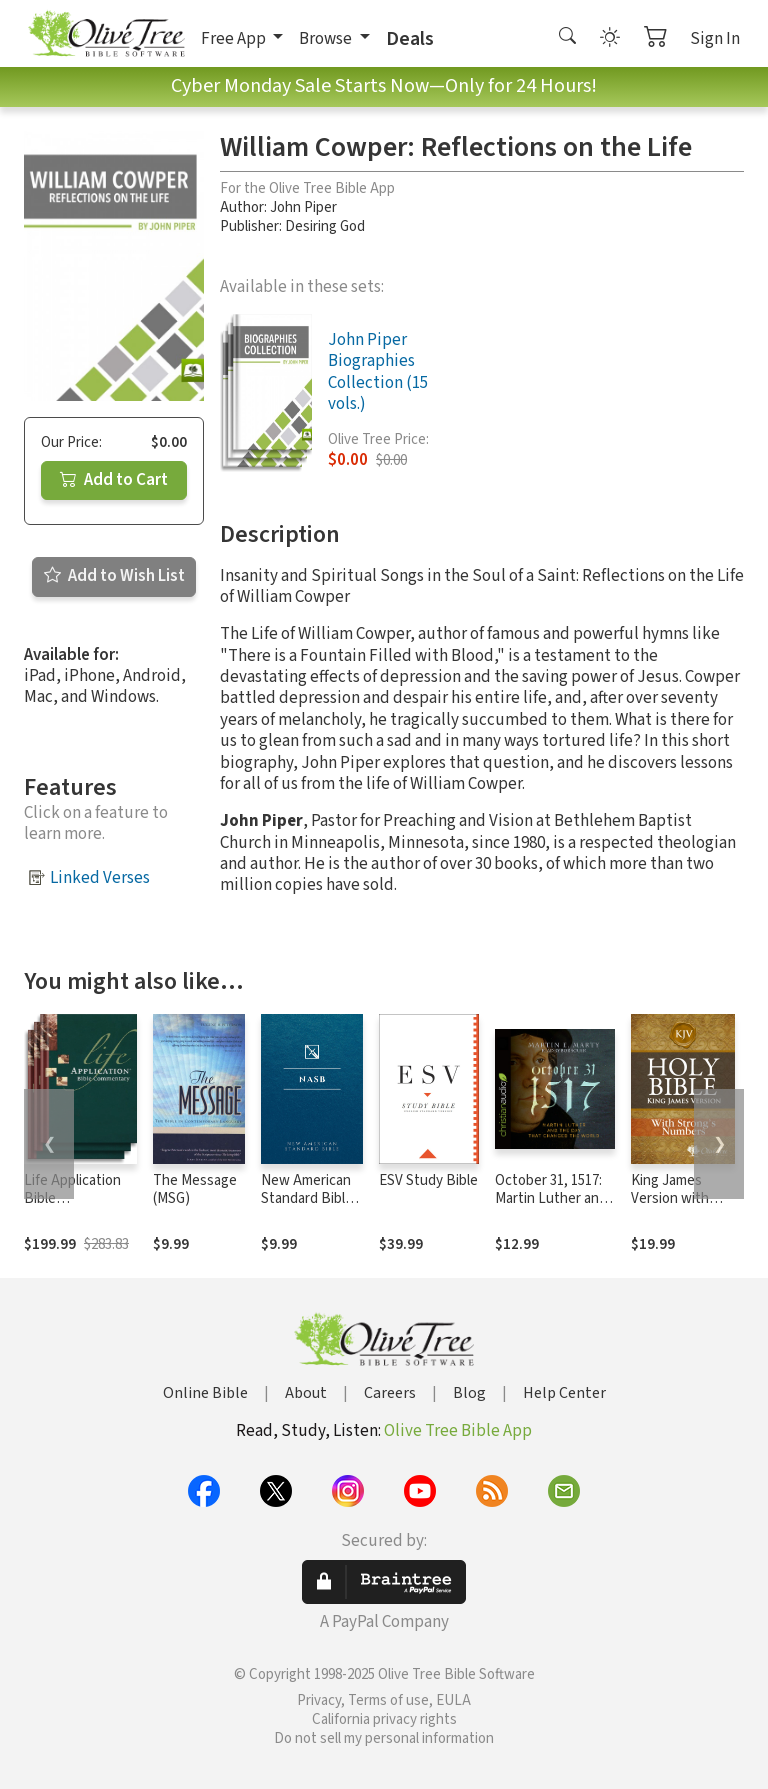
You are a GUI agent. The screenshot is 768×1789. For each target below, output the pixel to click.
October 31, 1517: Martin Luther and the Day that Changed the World (555, 1209)
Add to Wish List (114, 576)
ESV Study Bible (428, 1180)
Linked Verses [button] (100, 878)
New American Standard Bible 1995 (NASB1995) (307, 1209)
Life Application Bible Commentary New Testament (80, 1209)
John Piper (303, 207)
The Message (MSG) (195, 1190)
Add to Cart (114, 480)
